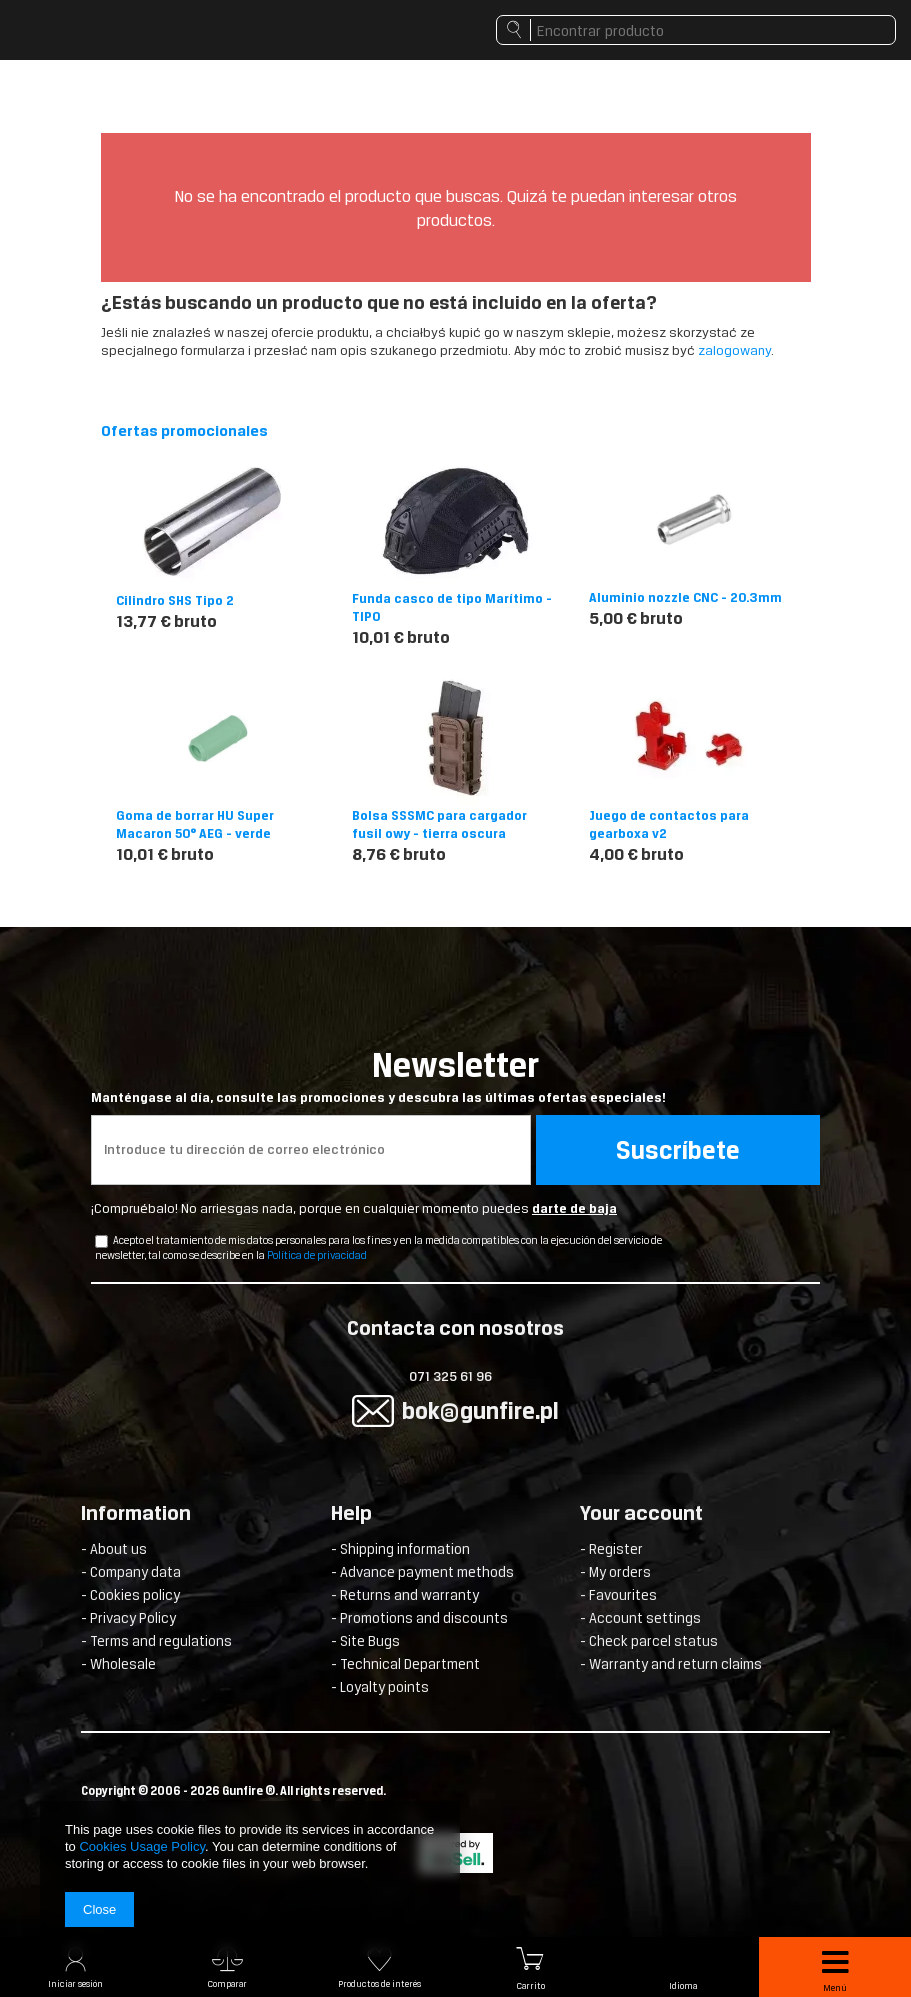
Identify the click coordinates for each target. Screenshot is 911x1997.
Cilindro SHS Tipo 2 (175, 600)
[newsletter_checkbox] (101, 1241)
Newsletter (455, 1076)
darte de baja (574, 1208)
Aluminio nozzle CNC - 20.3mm (685, 597)
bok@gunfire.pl (480, 1410)
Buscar (513, 35)
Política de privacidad (317, 1255)
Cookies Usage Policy (141, 1846)
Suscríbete (678, 1150)
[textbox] (696, 30)
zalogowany (734, 350)
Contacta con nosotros (455, 1330)
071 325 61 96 (450, 1376)
